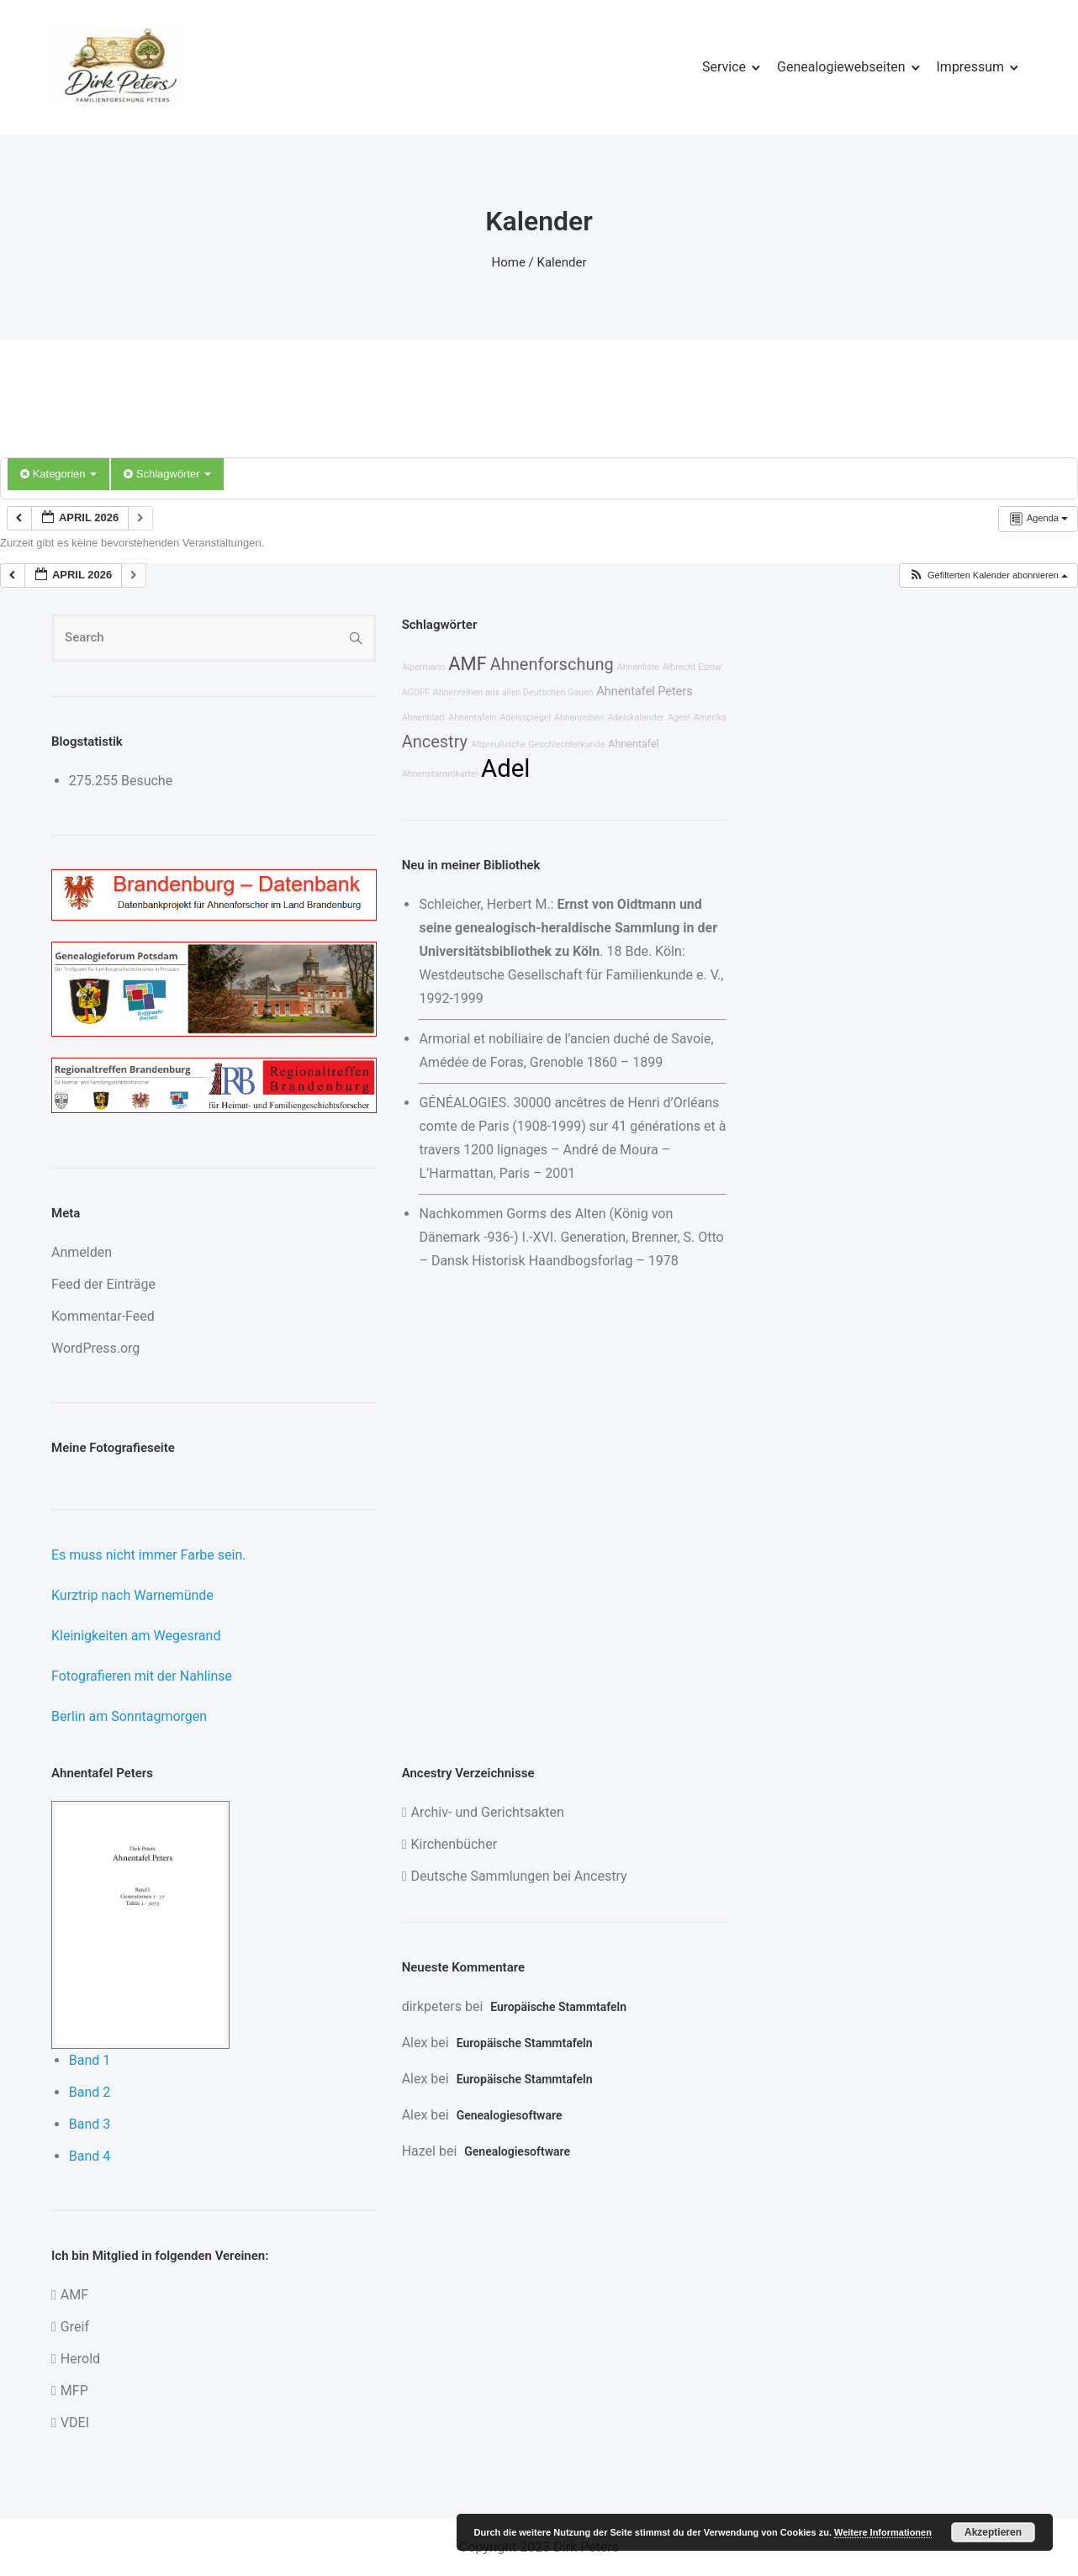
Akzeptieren (993, 2532)
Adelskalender (635, 717)
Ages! (679, 717)
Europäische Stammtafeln (558, 2007)
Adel (505, 768)
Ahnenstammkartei (440, 773)
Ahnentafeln (472, 717)
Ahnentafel (633, 743)
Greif (75, 2327)
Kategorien (58, 473)
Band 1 (90, 2060)
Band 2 (90, 2092)
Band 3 (90, 2124)
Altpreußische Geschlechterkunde (538, 744)
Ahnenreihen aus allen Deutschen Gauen (513, 692)
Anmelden (81, 1252)
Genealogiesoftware (510, 2115)
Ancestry (435, 741)
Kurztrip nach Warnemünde (132, 1595)
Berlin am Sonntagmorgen (129, 1716)
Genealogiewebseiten (841, 67)
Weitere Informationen (883, 2532)
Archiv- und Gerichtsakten (486, 1812)
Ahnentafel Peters (644, 691)
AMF (467, 663)
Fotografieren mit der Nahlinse (141, 1676)
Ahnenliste (638, 667)
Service (724, 67)
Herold (80, 2359)
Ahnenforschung (552, 664)
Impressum (971, 67)
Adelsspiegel (525, 717)
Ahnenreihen (579, 717)
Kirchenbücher (453, 1844)
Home (509, 262)
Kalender (562, 262)
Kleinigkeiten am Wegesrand (135, 1636)
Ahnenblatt (424, 717)
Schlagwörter (167, 473)
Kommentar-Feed (103, 1316)
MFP (74, 2391)
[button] (988, 575)
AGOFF (416, 692)
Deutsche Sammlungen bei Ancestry (518, 1876)
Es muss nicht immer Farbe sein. (148, 1555)
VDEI (75, 2423)
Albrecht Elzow (692, 667)
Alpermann (424, 667)
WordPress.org (95, 1348)
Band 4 (90, 2156)
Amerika (709, 717)
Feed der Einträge (103, 1284)
